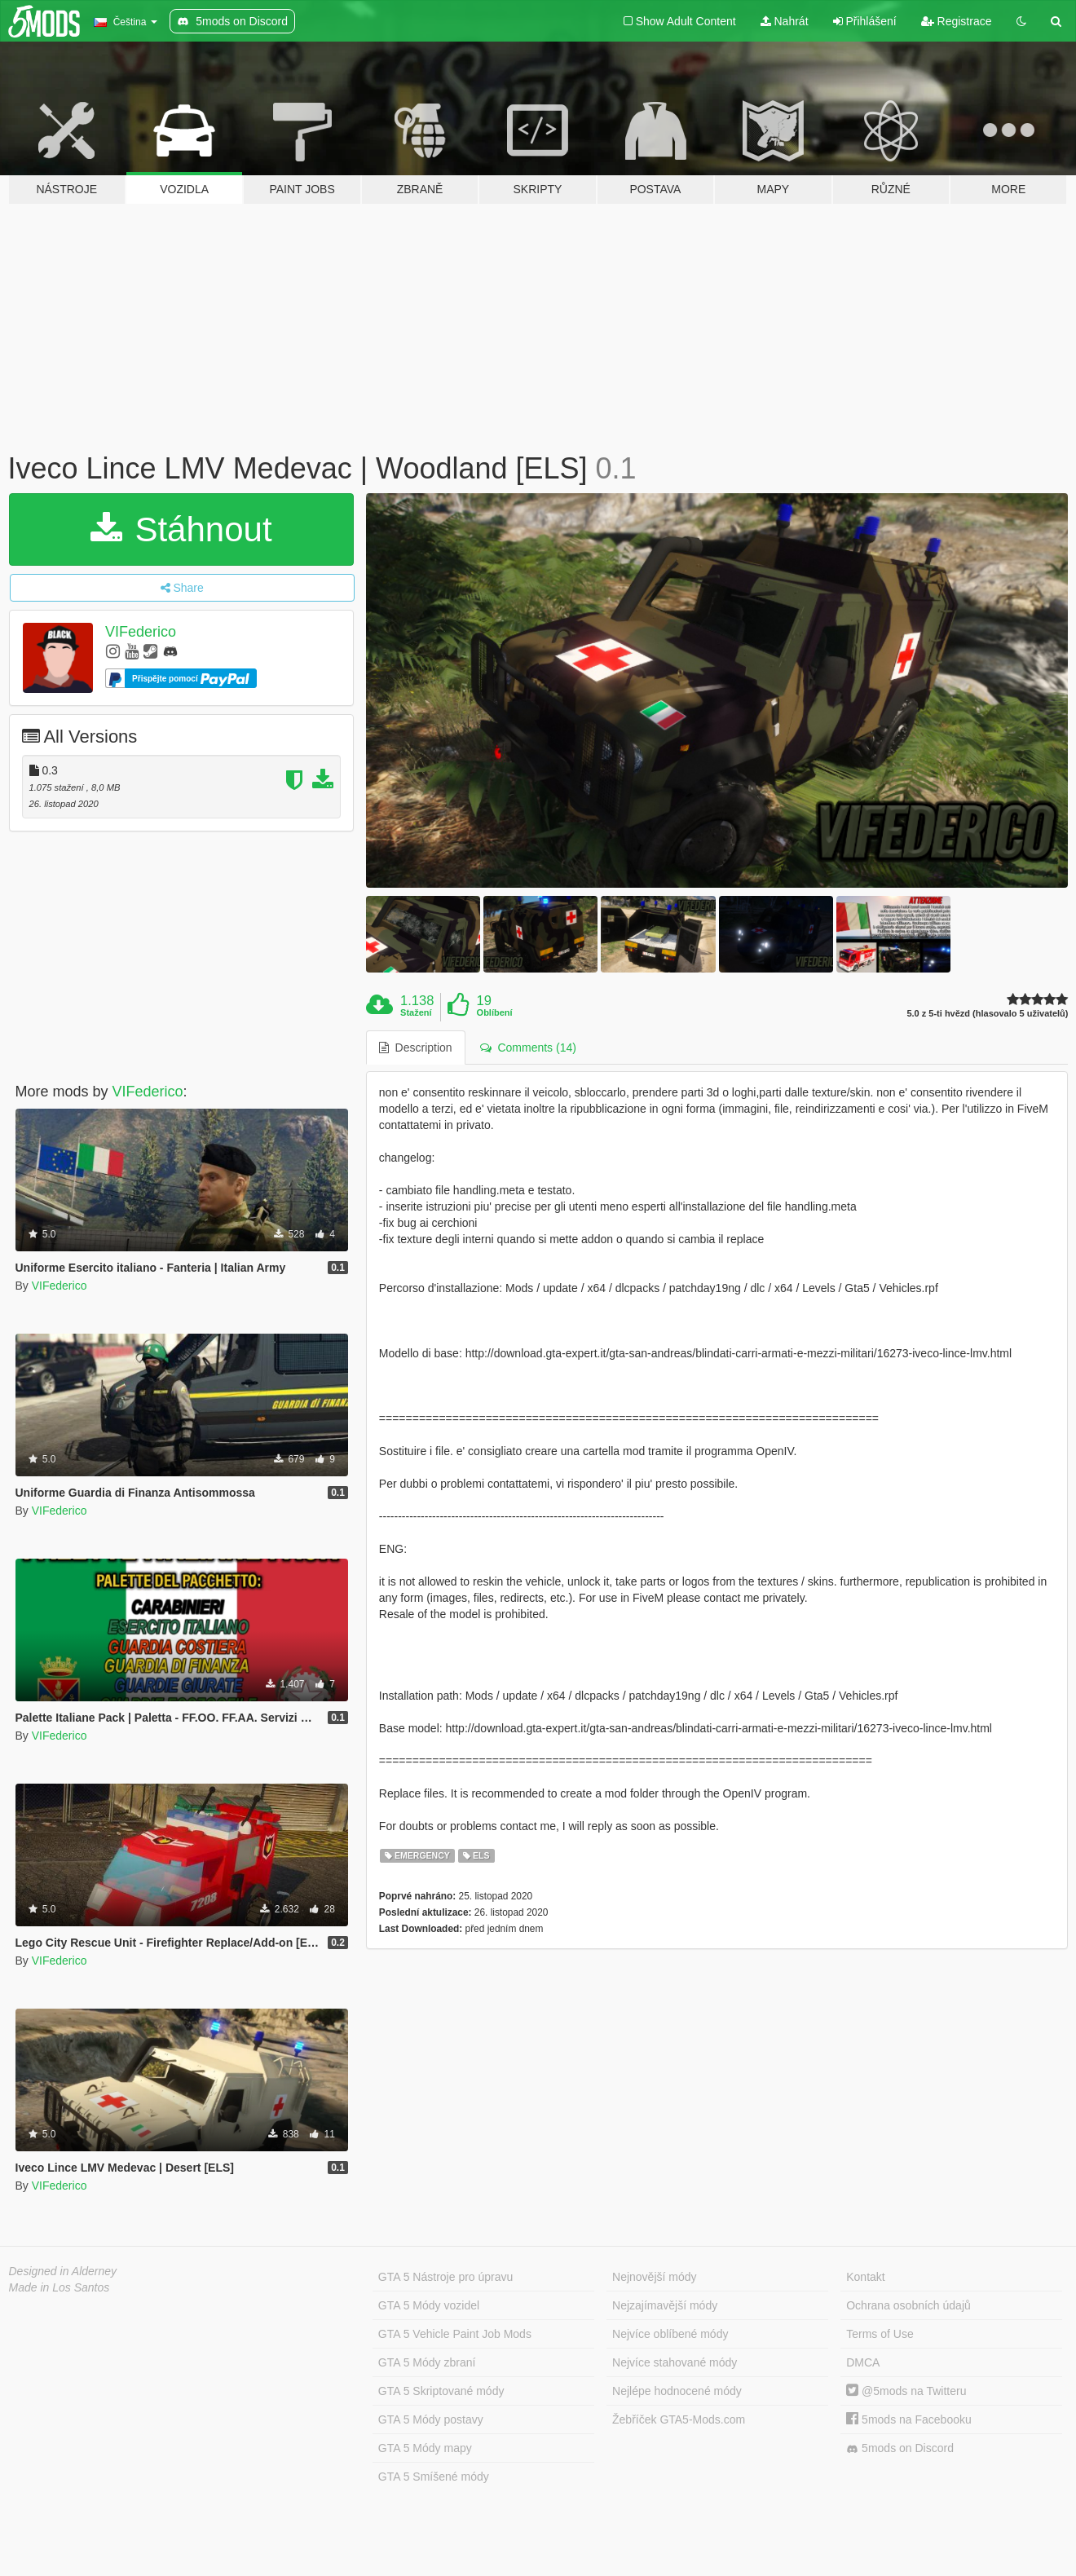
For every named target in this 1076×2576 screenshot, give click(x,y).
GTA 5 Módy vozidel (428, 2305)
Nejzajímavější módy (664, 2305)
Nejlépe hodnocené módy (677, 2390)
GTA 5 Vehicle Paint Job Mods (454, 2333)
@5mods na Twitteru (906, 2391)
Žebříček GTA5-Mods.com (678, 2419)
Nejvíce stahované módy (674, 2362)
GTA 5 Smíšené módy (433, 2476)
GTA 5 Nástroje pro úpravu (445, 2276)
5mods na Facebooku (909, 2419)
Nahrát (785, 21)
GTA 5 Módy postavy (430, 2419)
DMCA (863, 2362)
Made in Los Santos (59, 2287)
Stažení (416, 1012)
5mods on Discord (900, 2448)
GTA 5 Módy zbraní (427, 2362)
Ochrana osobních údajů (908, 2305)
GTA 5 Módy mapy (425, 2448)
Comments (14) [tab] (528, 1047)
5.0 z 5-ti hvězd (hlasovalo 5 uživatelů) (987, 1013)
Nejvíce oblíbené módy (670, 2333)
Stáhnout (181, 529)
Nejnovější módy (654, 2276)
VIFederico (140, 632)
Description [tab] (415, 1047)
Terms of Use (879, 2333)
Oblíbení (495, 1012)
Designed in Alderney (63, 2271)
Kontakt (865, 2276)
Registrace (956, 21)
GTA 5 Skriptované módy (441, 2390)
